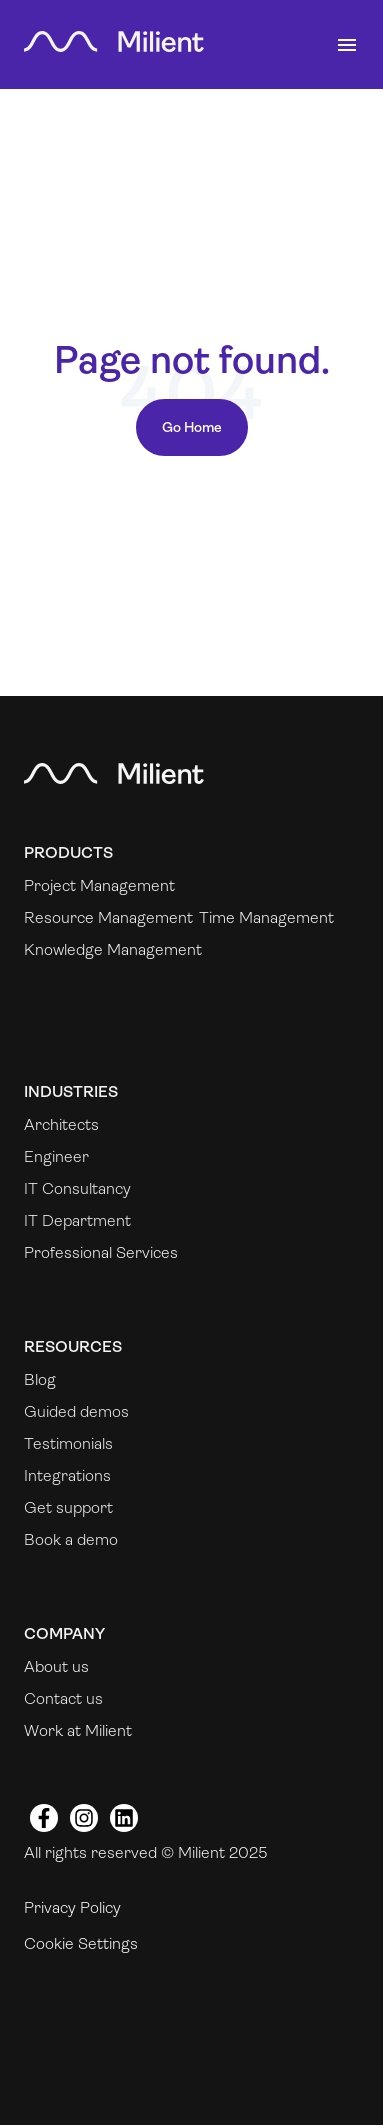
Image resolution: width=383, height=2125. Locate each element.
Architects (61, 1124)
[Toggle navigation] (347, 45)
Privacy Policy (72, 1907)
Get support (68, 1507)
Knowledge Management (113, 949)
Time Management (266, 917)
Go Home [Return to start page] (192, 427)
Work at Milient (78, 1730)
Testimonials (68, 1443)
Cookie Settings (81, 1943)
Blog (40, 1379)
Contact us (63, 1698)
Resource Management (108, 917)
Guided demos (76, 1411)
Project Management (99, 885)
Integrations (67, 1475)
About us (56, 1666)
